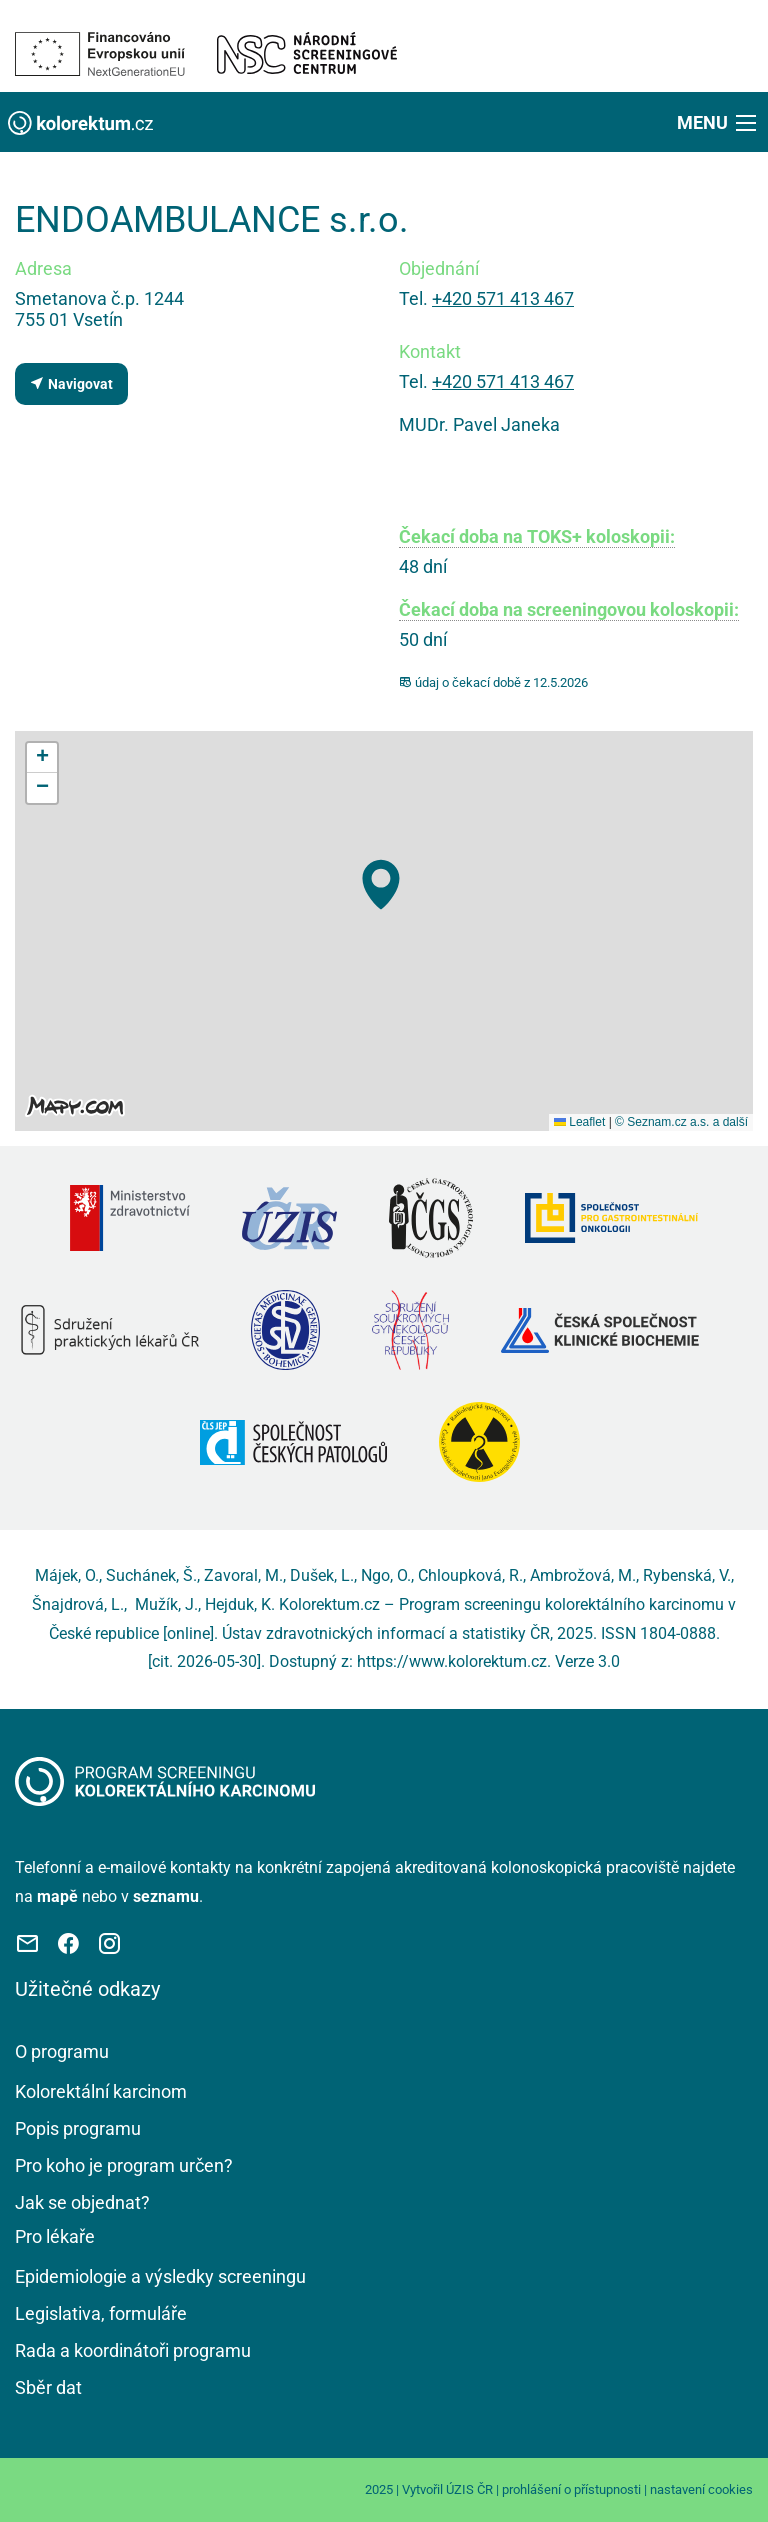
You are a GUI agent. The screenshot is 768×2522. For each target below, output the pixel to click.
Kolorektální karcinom (101, 2091)
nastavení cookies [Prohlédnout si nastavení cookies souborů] (701, 2489)
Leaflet (579, 1122)
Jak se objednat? (82, 2202)
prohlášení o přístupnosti (571, 2489)
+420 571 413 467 (503, 298)
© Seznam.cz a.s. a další (681, 1122)
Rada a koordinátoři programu (133, 2350)
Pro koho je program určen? (124, 2165)
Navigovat (71, 383)
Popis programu (78, 2128)
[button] (718, 122)
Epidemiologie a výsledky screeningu (160, 2276)
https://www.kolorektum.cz (452, 1661)
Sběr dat (48, 2387)
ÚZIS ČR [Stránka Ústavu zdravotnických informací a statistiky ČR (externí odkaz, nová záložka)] (469, 2489)
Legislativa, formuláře (101, 2313)
